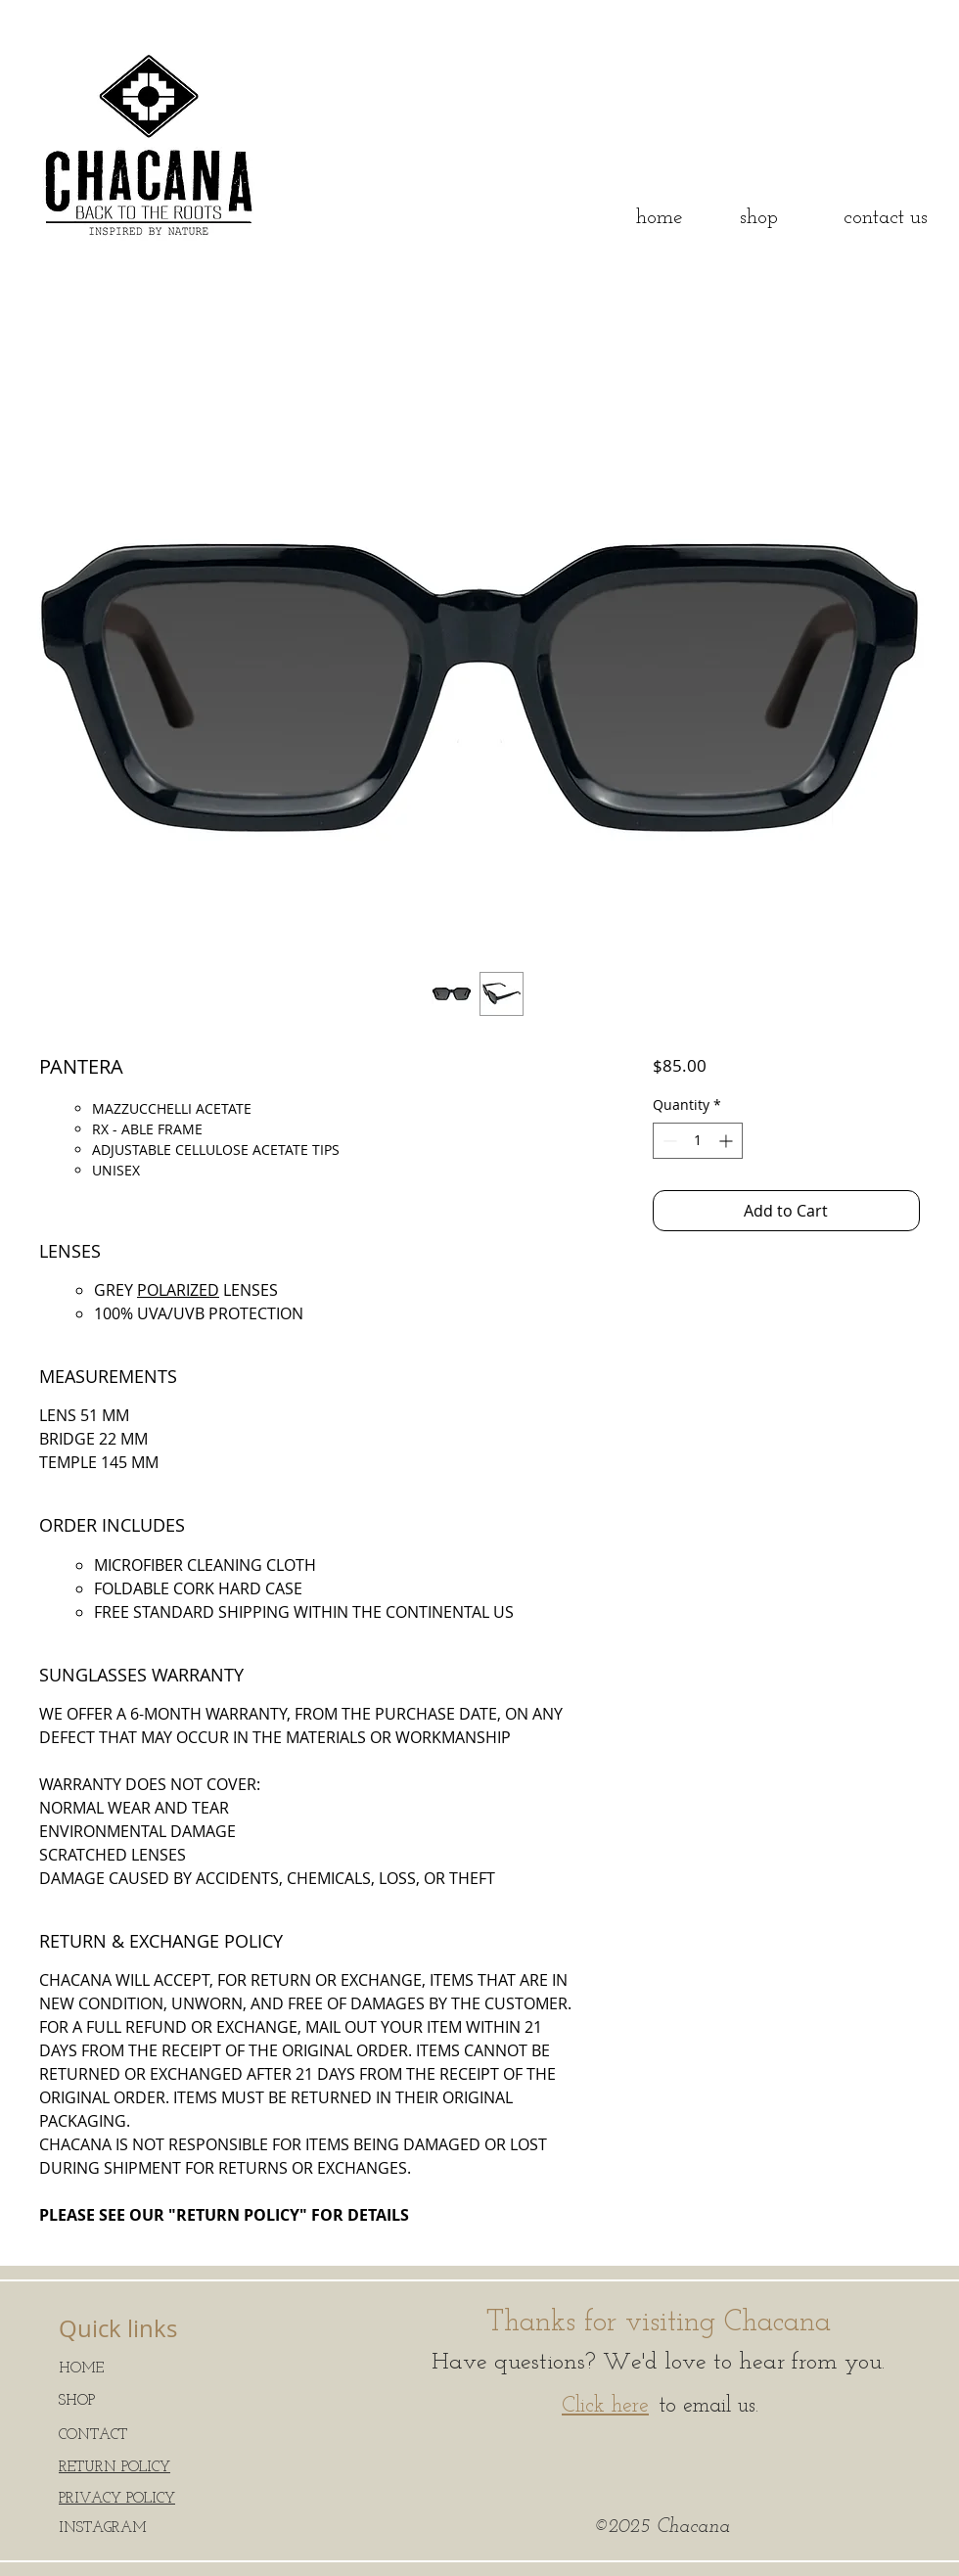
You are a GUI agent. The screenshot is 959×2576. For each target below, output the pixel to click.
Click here (605, 2406)
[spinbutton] (697, 1141)
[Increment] (727, 1141)
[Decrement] (668, 1141)
